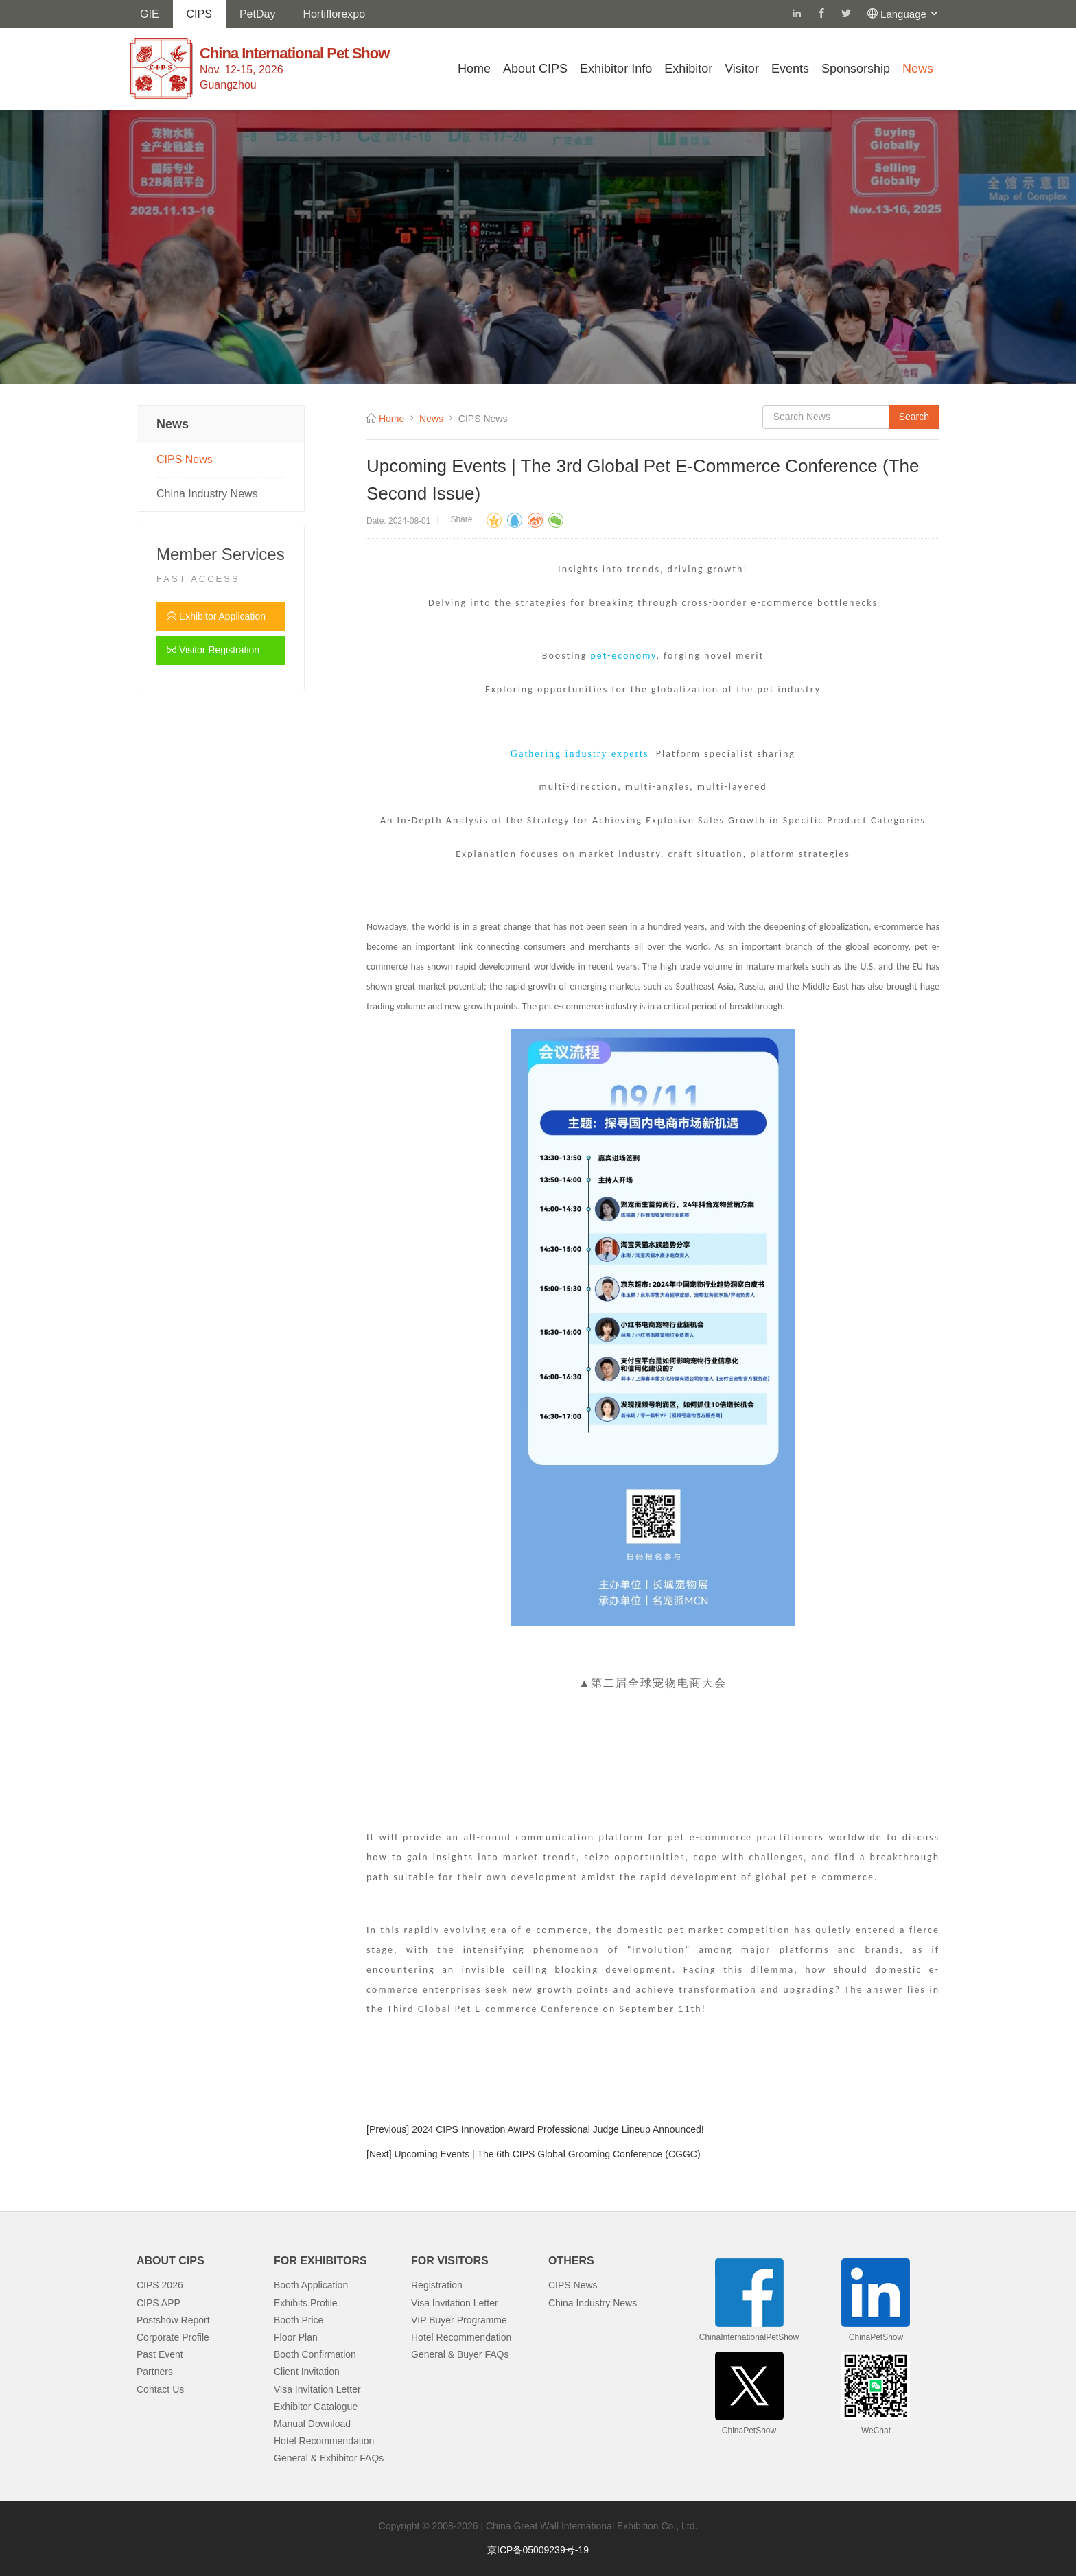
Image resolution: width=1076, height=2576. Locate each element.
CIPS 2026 (160, 2285)
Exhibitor (688, 68)
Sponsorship (855, 68)
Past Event (160, 2354)
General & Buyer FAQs (459, 2354)
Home (474, 68)
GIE (149, 14)
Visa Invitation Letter (317, 2389)
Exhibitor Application (216, 616)
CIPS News (184, 459)
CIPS (199, 14)
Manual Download (312, 2423)
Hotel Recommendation (324, 2440)
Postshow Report (173, 2320)
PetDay (257, 14)
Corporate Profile (173, 2337)
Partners (155, 2371)
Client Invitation (307, 2371)
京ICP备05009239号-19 (538, 2549)
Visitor (742, 68)
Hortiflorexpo (334, 14)
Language (909, 14)
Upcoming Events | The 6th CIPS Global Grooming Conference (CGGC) (547, 2153)
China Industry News (207, 494)
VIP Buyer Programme (459, 2320)
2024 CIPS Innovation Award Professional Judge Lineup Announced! (558, 2129)
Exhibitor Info (616, 68)
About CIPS (535, 68)
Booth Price (298, 2320)
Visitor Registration (213, 649)
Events (790, 68)
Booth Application (311, 2285)
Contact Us (160, 2389)
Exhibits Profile (306, 2302)
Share (461, 519)
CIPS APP (158, 2302)
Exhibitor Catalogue (316, 2406)
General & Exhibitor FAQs (329, 2457)
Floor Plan (296, 2337)
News (917, 68)
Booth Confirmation (315, 2354)
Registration (437, 2285)
